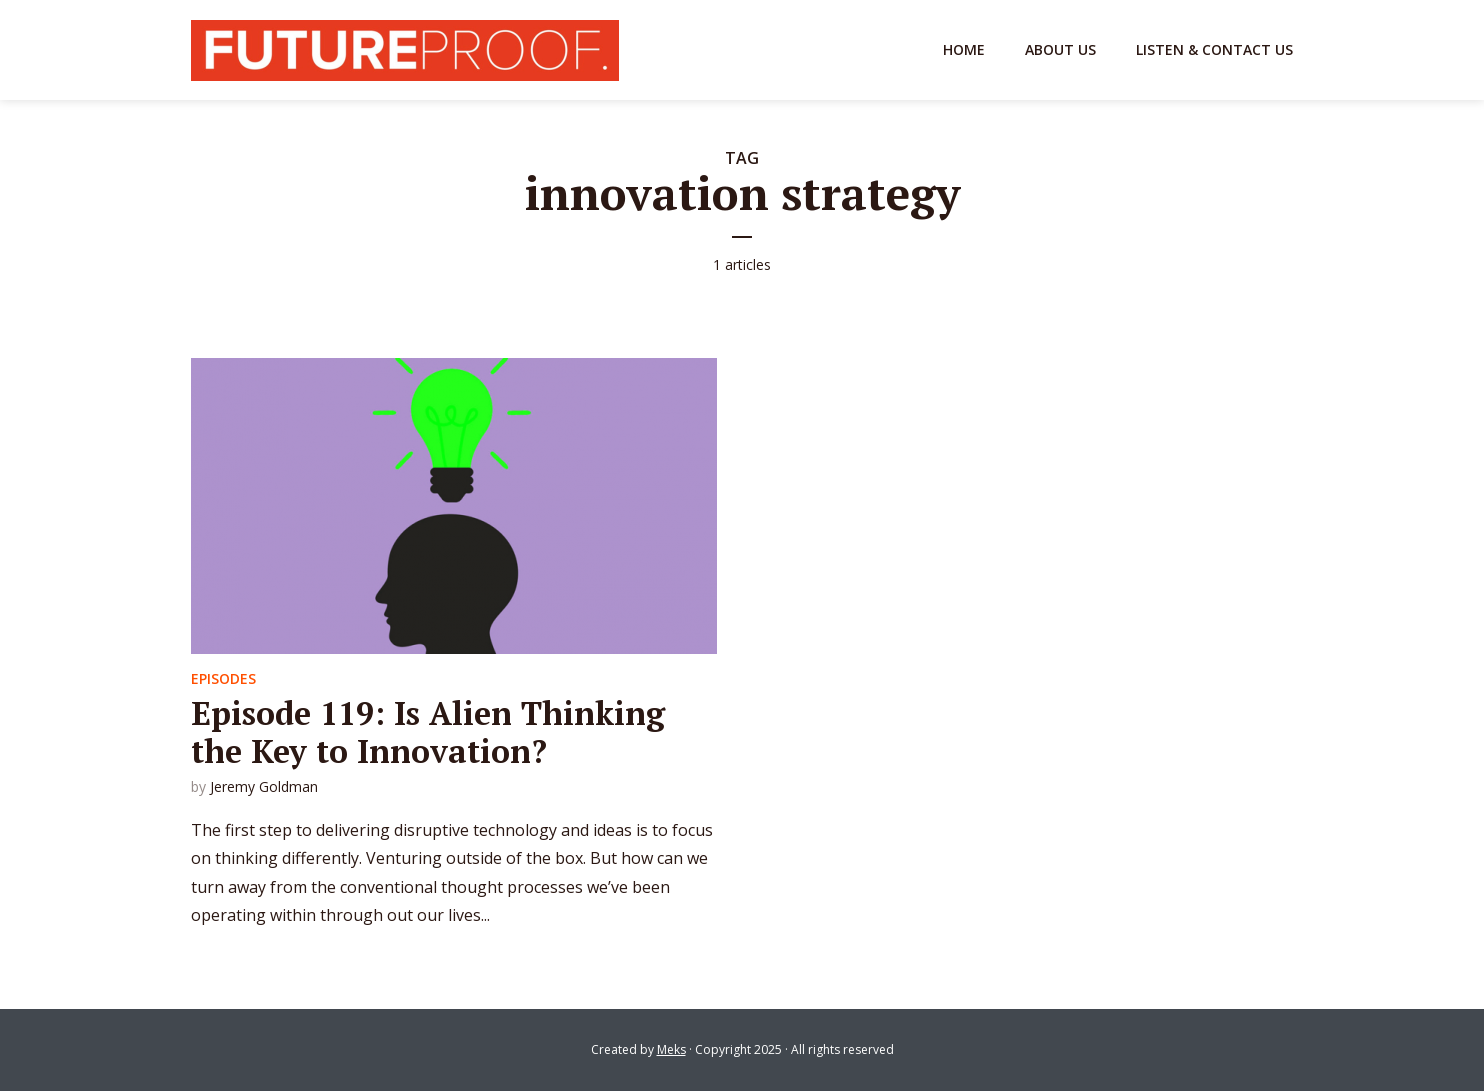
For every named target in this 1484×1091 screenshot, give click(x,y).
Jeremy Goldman (264, 786)
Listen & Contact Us (1214, 49)
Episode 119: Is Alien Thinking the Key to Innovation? (428, 732)
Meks (671, 1049)
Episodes (223, 678)
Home (964, 49)
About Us (1060, 49)
